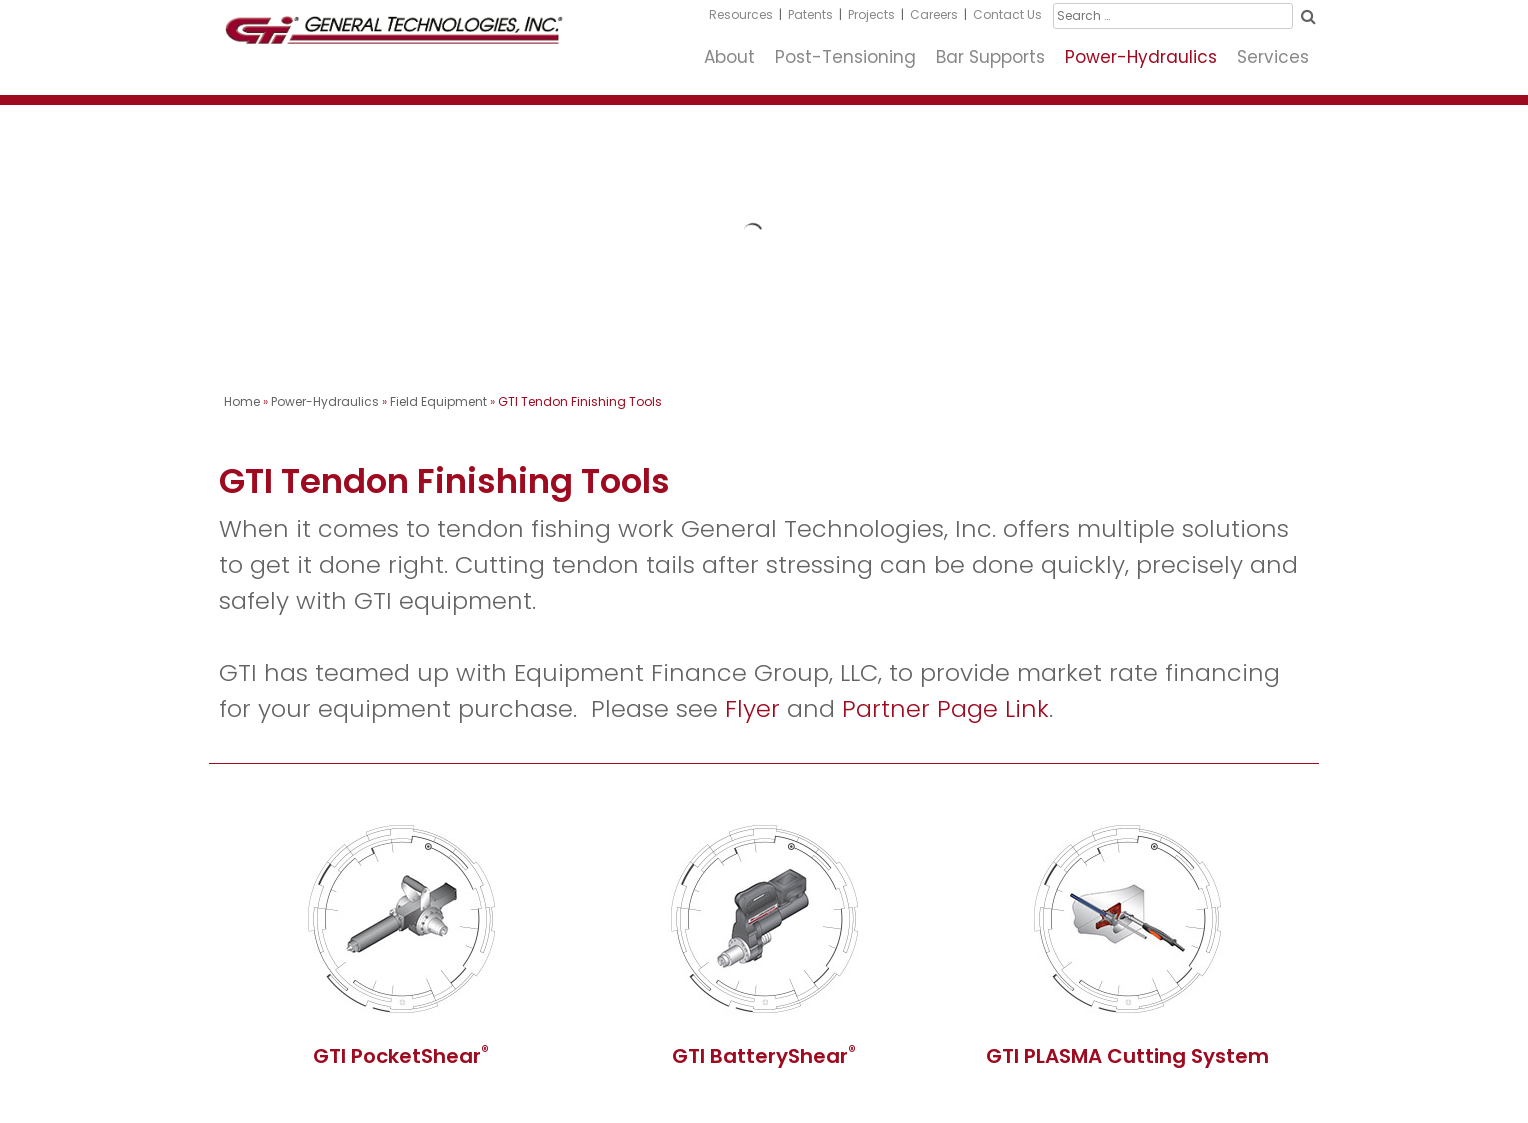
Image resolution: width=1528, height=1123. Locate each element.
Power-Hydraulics (1141, 57)
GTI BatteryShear (764, 1056)
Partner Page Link (945, 708)
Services (1273, 57)
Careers (934, 14)
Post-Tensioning (845, 57)
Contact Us (1007, 14)
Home (242, 401)
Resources (741, 14)
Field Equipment (438, 401)
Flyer (752, 708)
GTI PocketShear (401, 1056)
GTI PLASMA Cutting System (1127, 1056)
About (729, 57)
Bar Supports (990, 57)
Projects (871, 14)
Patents (810, 14)
